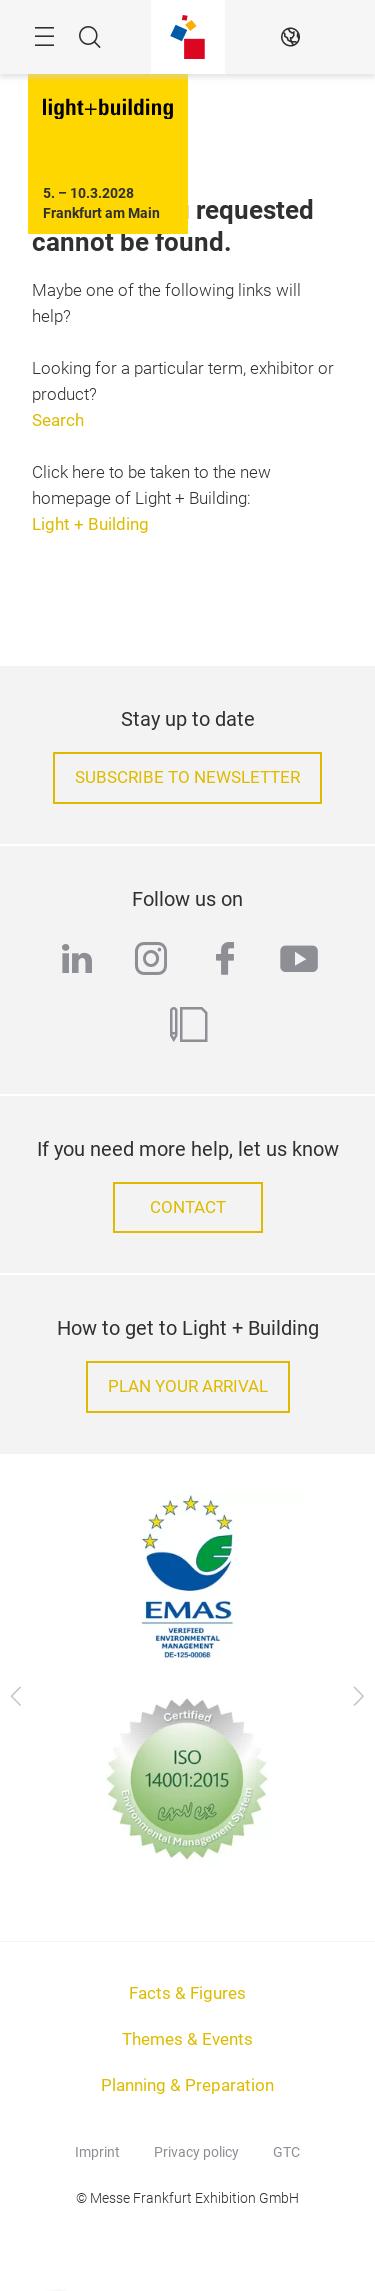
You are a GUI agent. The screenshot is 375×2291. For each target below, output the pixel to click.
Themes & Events (187, 2039)
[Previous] (16, 1697)
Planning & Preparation (187, 2085)
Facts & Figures (187, 1993)
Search (58, 420)
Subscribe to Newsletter (187, 777)
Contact (188, 1207)
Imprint (97, 2152)
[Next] (358, 1697)
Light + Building (90, 524)
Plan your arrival (188, 1386)
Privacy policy (196, 2152)
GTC (286, 2152)
